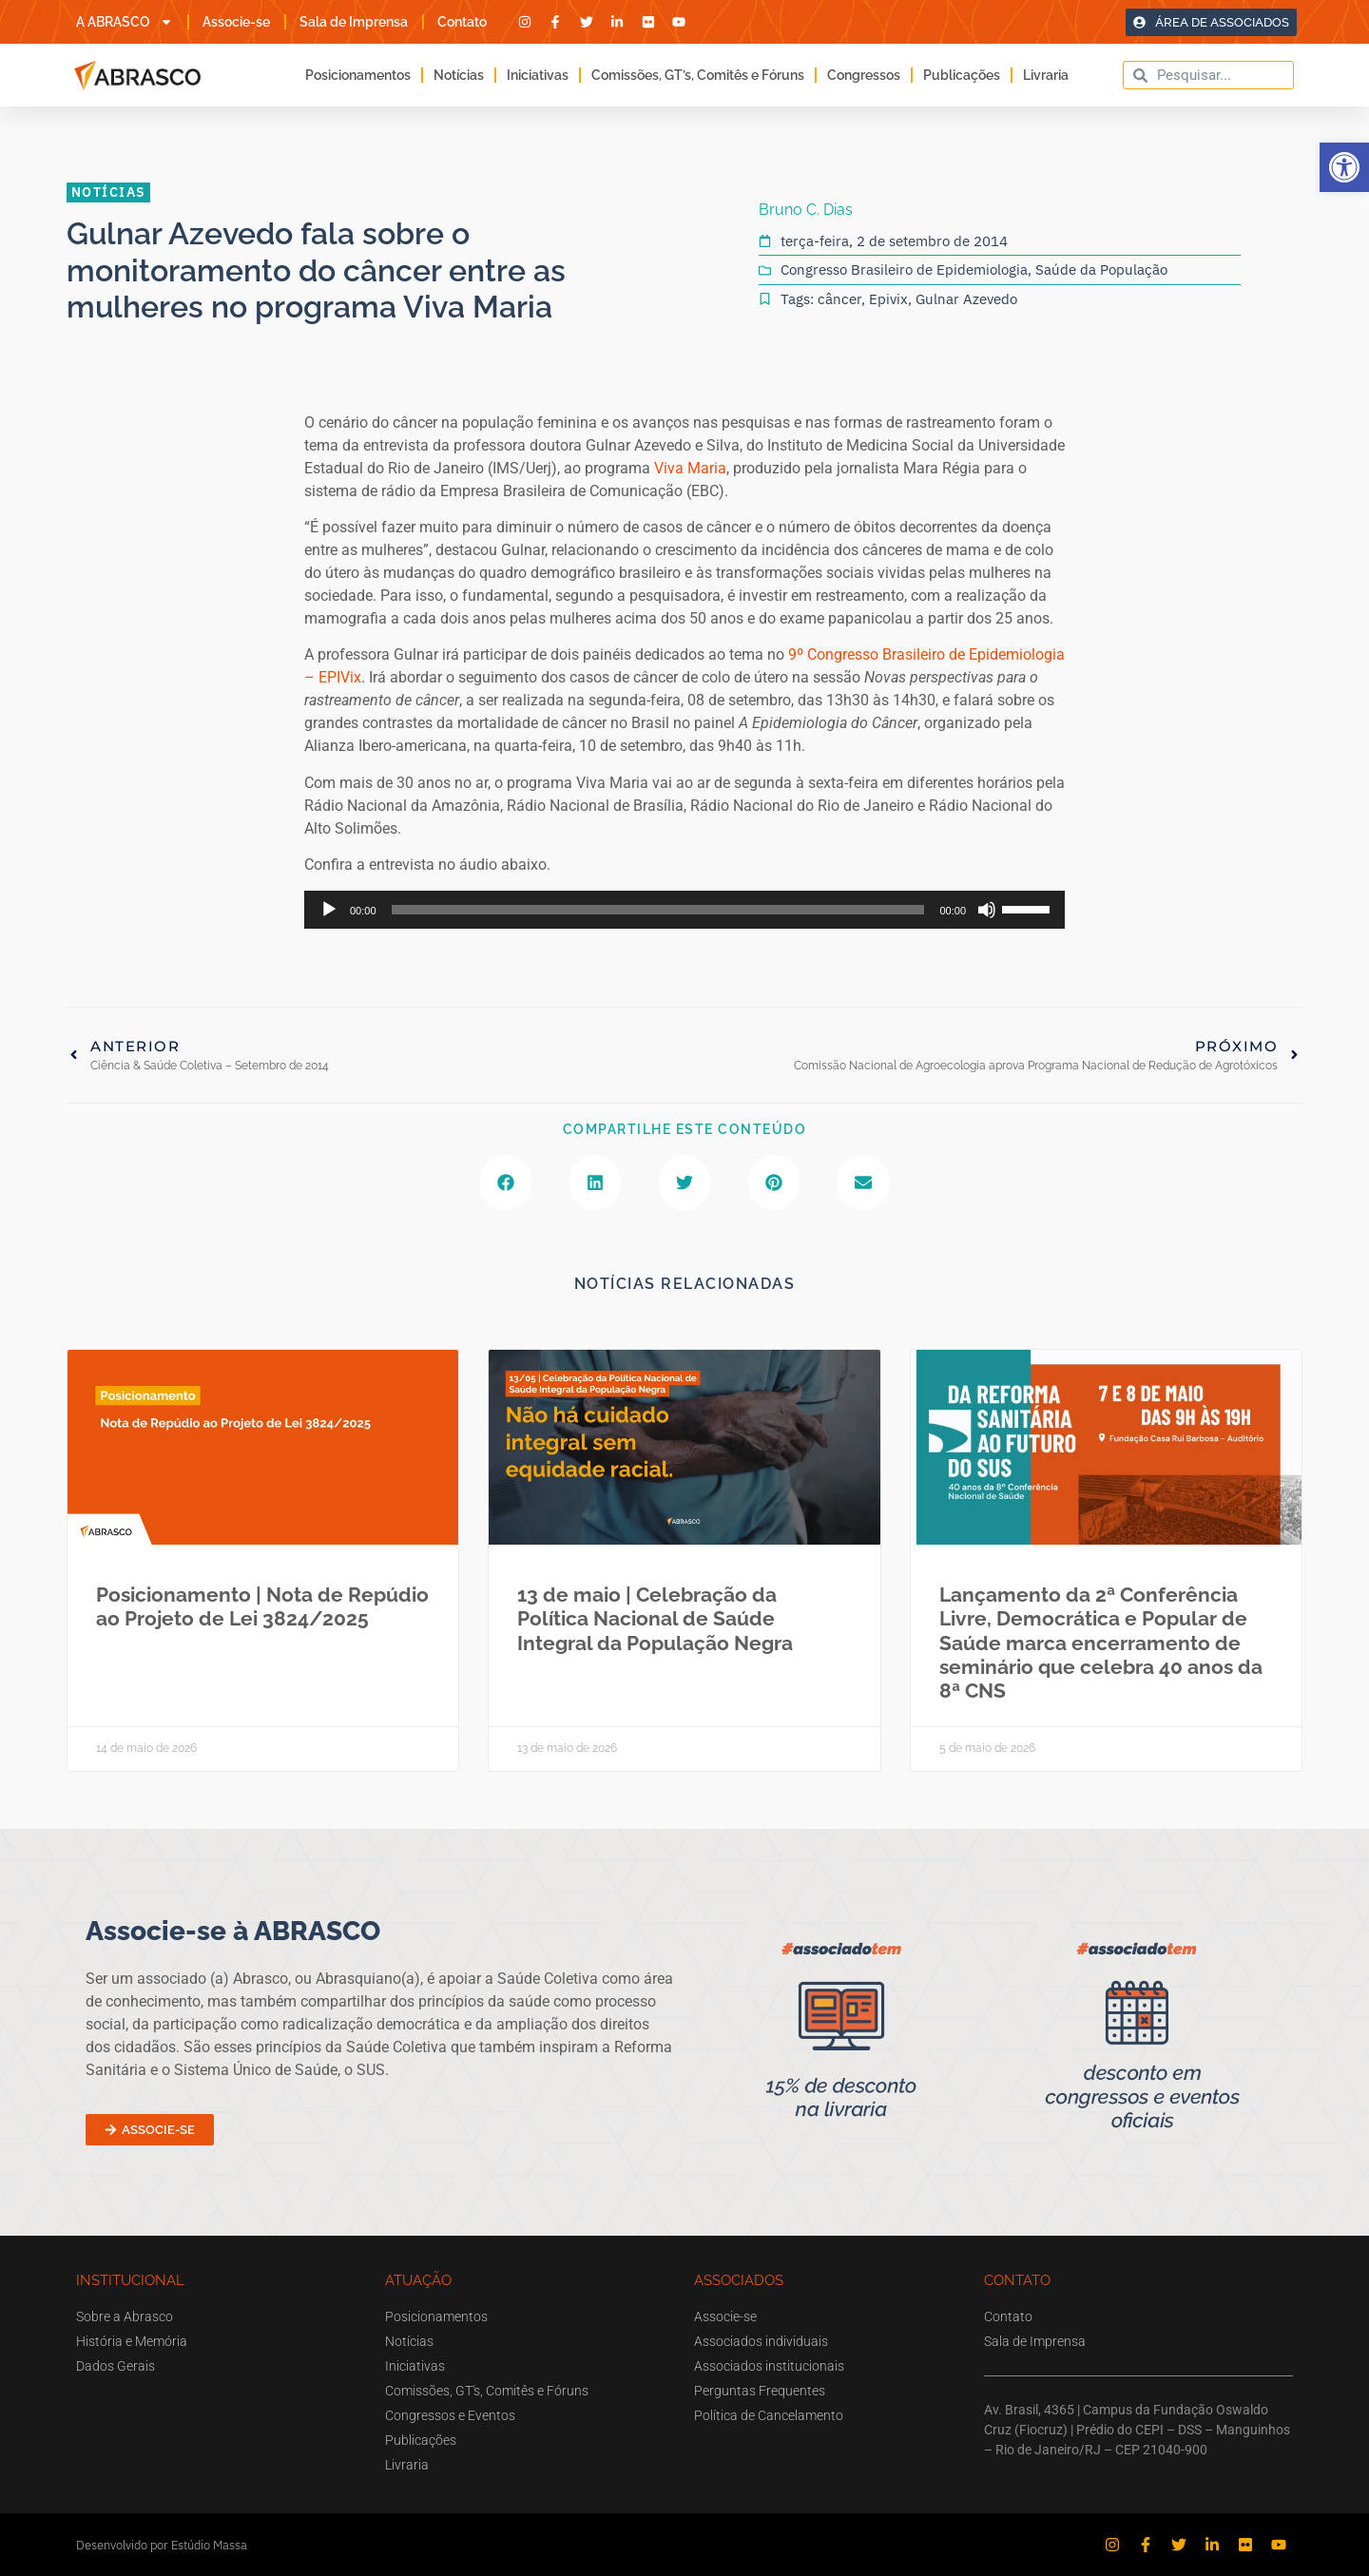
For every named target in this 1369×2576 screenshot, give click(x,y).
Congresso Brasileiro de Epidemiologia (904, 269)
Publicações (961, 75)
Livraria (1046, 75)
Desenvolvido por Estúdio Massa (161, 2545)
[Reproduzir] (328, 909)
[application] (684, 910)
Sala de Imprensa (353, 21)
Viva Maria (690, 468)
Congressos (863, 75)
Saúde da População (1101, 269)
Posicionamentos (358, 75)
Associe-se (236, 21)
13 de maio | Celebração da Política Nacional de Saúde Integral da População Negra (655, 1618)
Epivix (888, 299)
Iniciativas (538, 75)
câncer (839, 299)
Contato (462, 21)
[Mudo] (986, 909)
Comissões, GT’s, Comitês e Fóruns (697, 75)
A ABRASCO (124, 22)
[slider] (658, 909)
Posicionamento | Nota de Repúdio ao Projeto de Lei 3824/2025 (262, 1606)
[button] (1344, 167)
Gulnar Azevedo (966, 299)
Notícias (459, 75)
